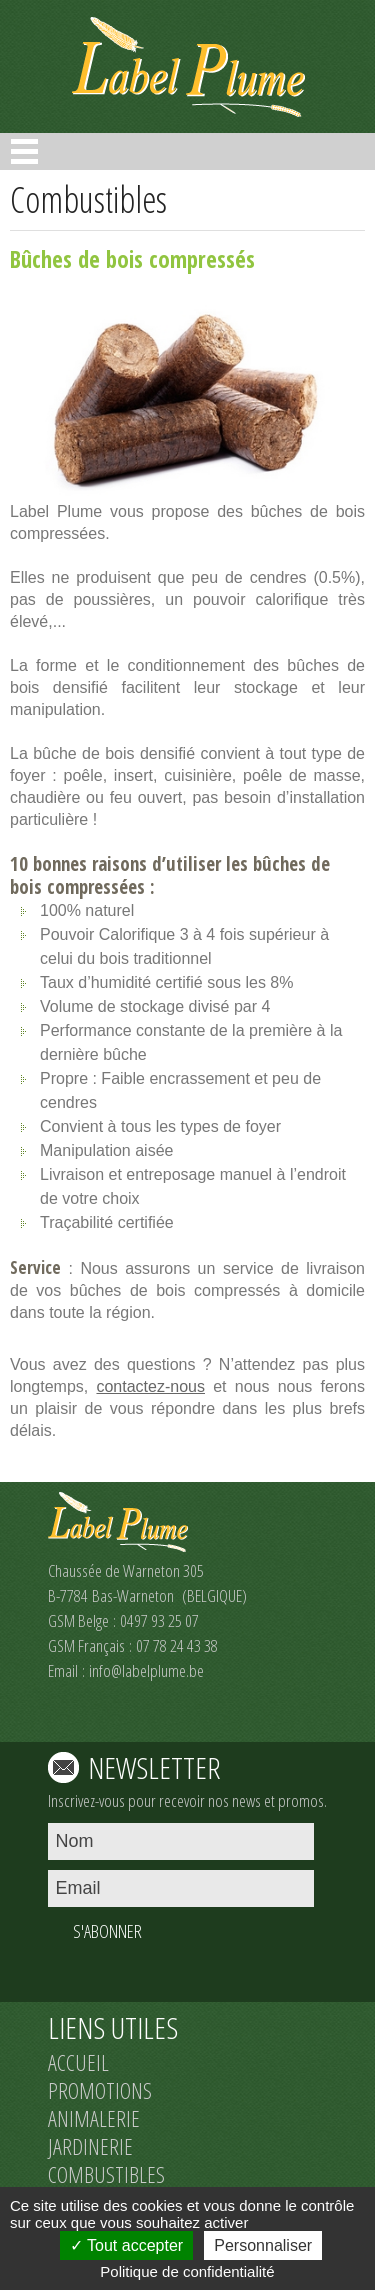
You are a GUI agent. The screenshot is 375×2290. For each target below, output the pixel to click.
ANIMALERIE (94, 2118)
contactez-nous (150, 1386)
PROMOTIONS (100, 2090)
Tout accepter (126, 2245)
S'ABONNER (107, 1931)
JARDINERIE (90, 2146)
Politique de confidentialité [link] (187, 2271)
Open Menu (24, 151)
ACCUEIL (78, 2062)
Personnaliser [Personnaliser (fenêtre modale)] (263, 2245)
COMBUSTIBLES (106, 2174)
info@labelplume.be (146, 1670)
